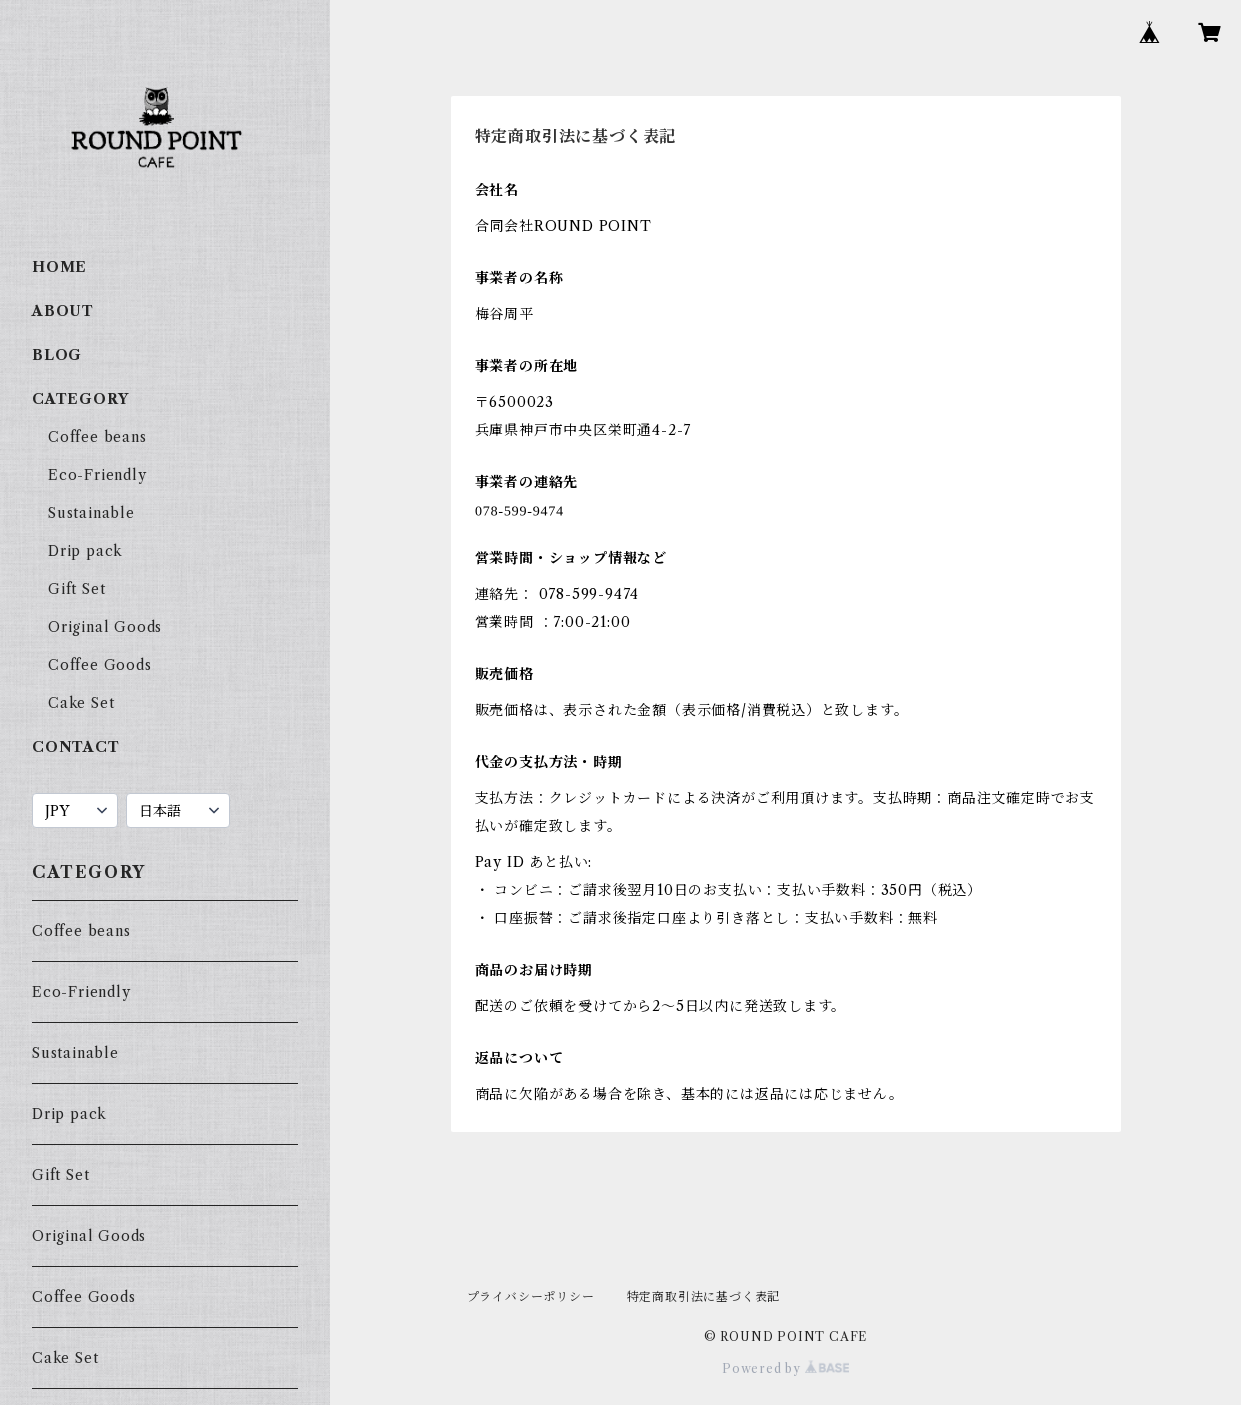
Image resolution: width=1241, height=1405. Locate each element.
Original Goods (105, 627)
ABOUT (63, 311)
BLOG (57, 355)
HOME (59, 267)
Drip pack (85, 551)
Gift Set (76, 589)
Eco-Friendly (97, 475)
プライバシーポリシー (531, 1296)
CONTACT (76, 747)
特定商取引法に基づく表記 (704, 1296)
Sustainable (91, 513)
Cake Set (81, 703)
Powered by (785, 1368)
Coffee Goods (100, 665)
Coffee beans (97, 437)
